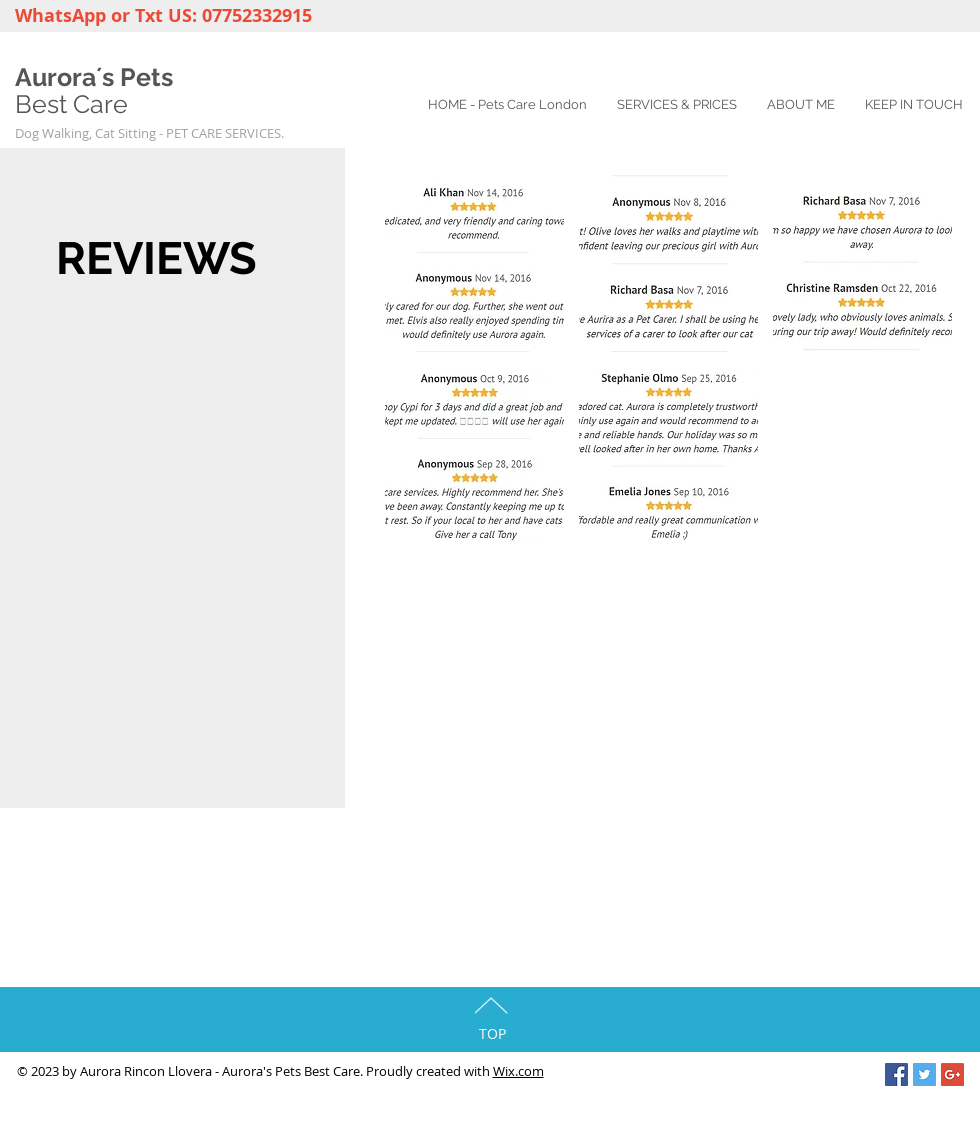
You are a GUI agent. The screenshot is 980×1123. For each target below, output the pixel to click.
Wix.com (518, 1071)
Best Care (71, 104)
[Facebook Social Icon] (896, 1074)
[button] (474, 263)
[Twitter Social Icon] (924, 1074)
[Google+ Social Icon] (952, 1074)
